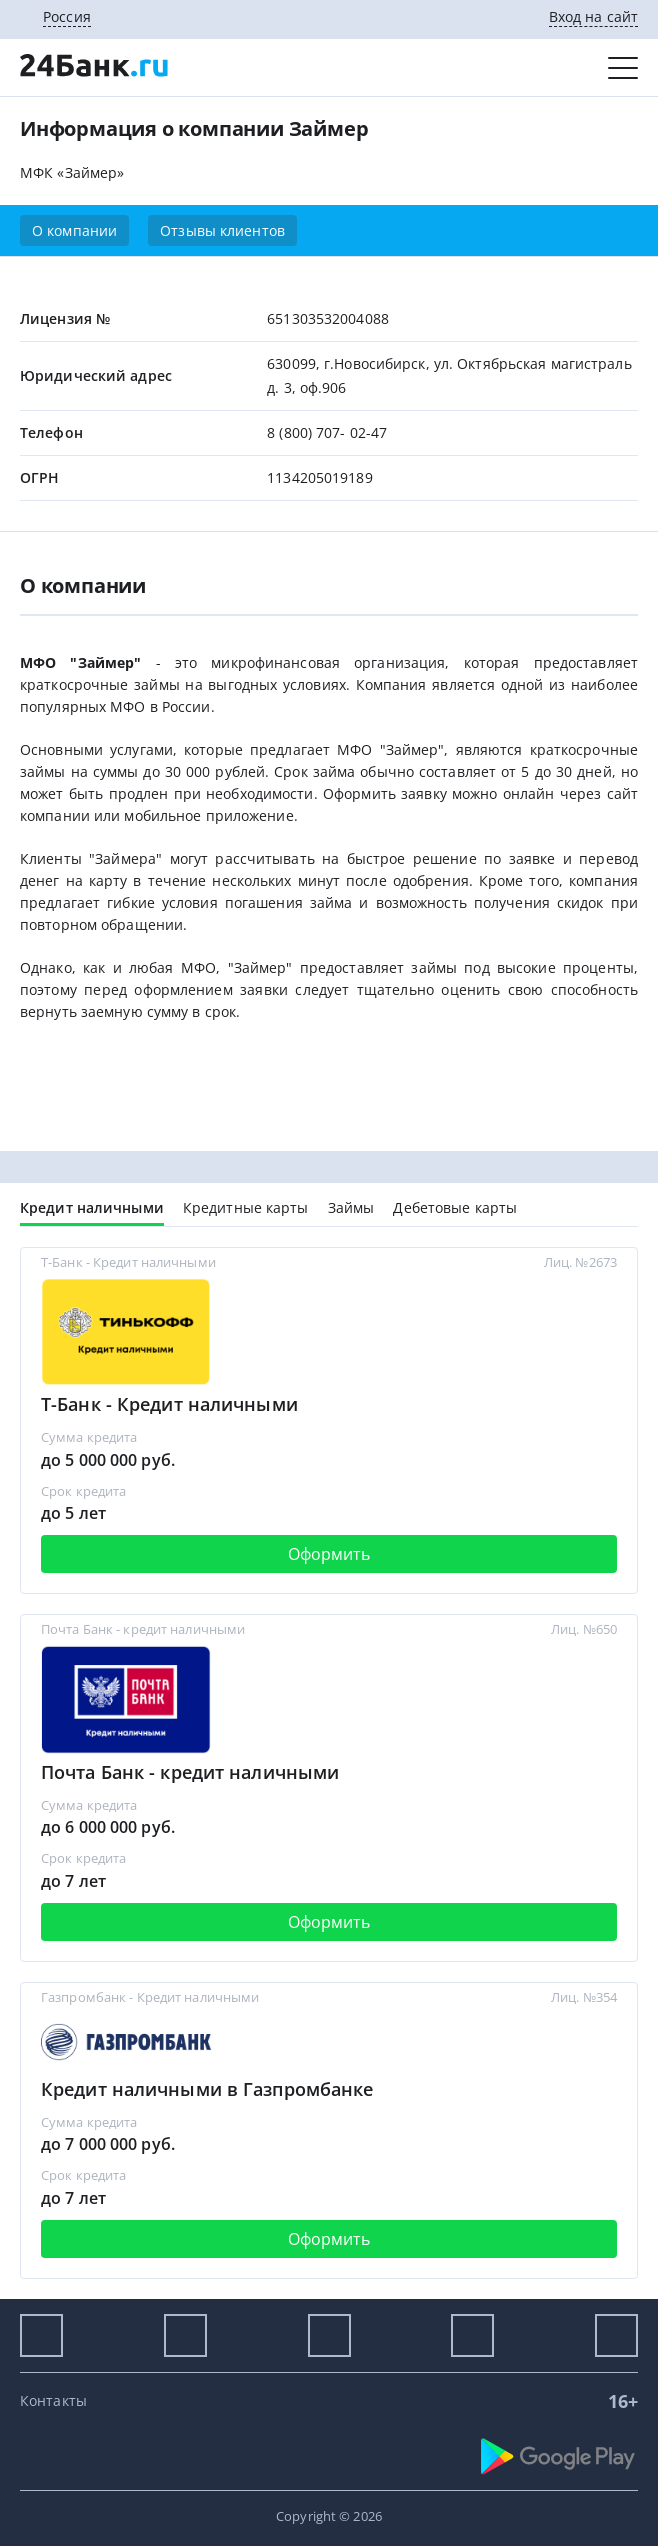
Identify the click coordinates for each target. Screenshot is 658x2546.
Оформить (329, 1554)
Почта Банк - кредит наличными (190, 1772)
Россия (67, 16)
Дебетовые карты (455, 1207)
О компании (74, 230)
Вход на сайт (593, 16)
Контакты (53, 2400)
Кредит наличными (92, 1207)
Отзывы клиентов (222, 230)
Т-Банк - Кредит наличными (169, 1404)
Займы (351, 1207)
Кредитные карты (246, 1207)
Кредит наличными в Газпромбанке (207, 2089)
